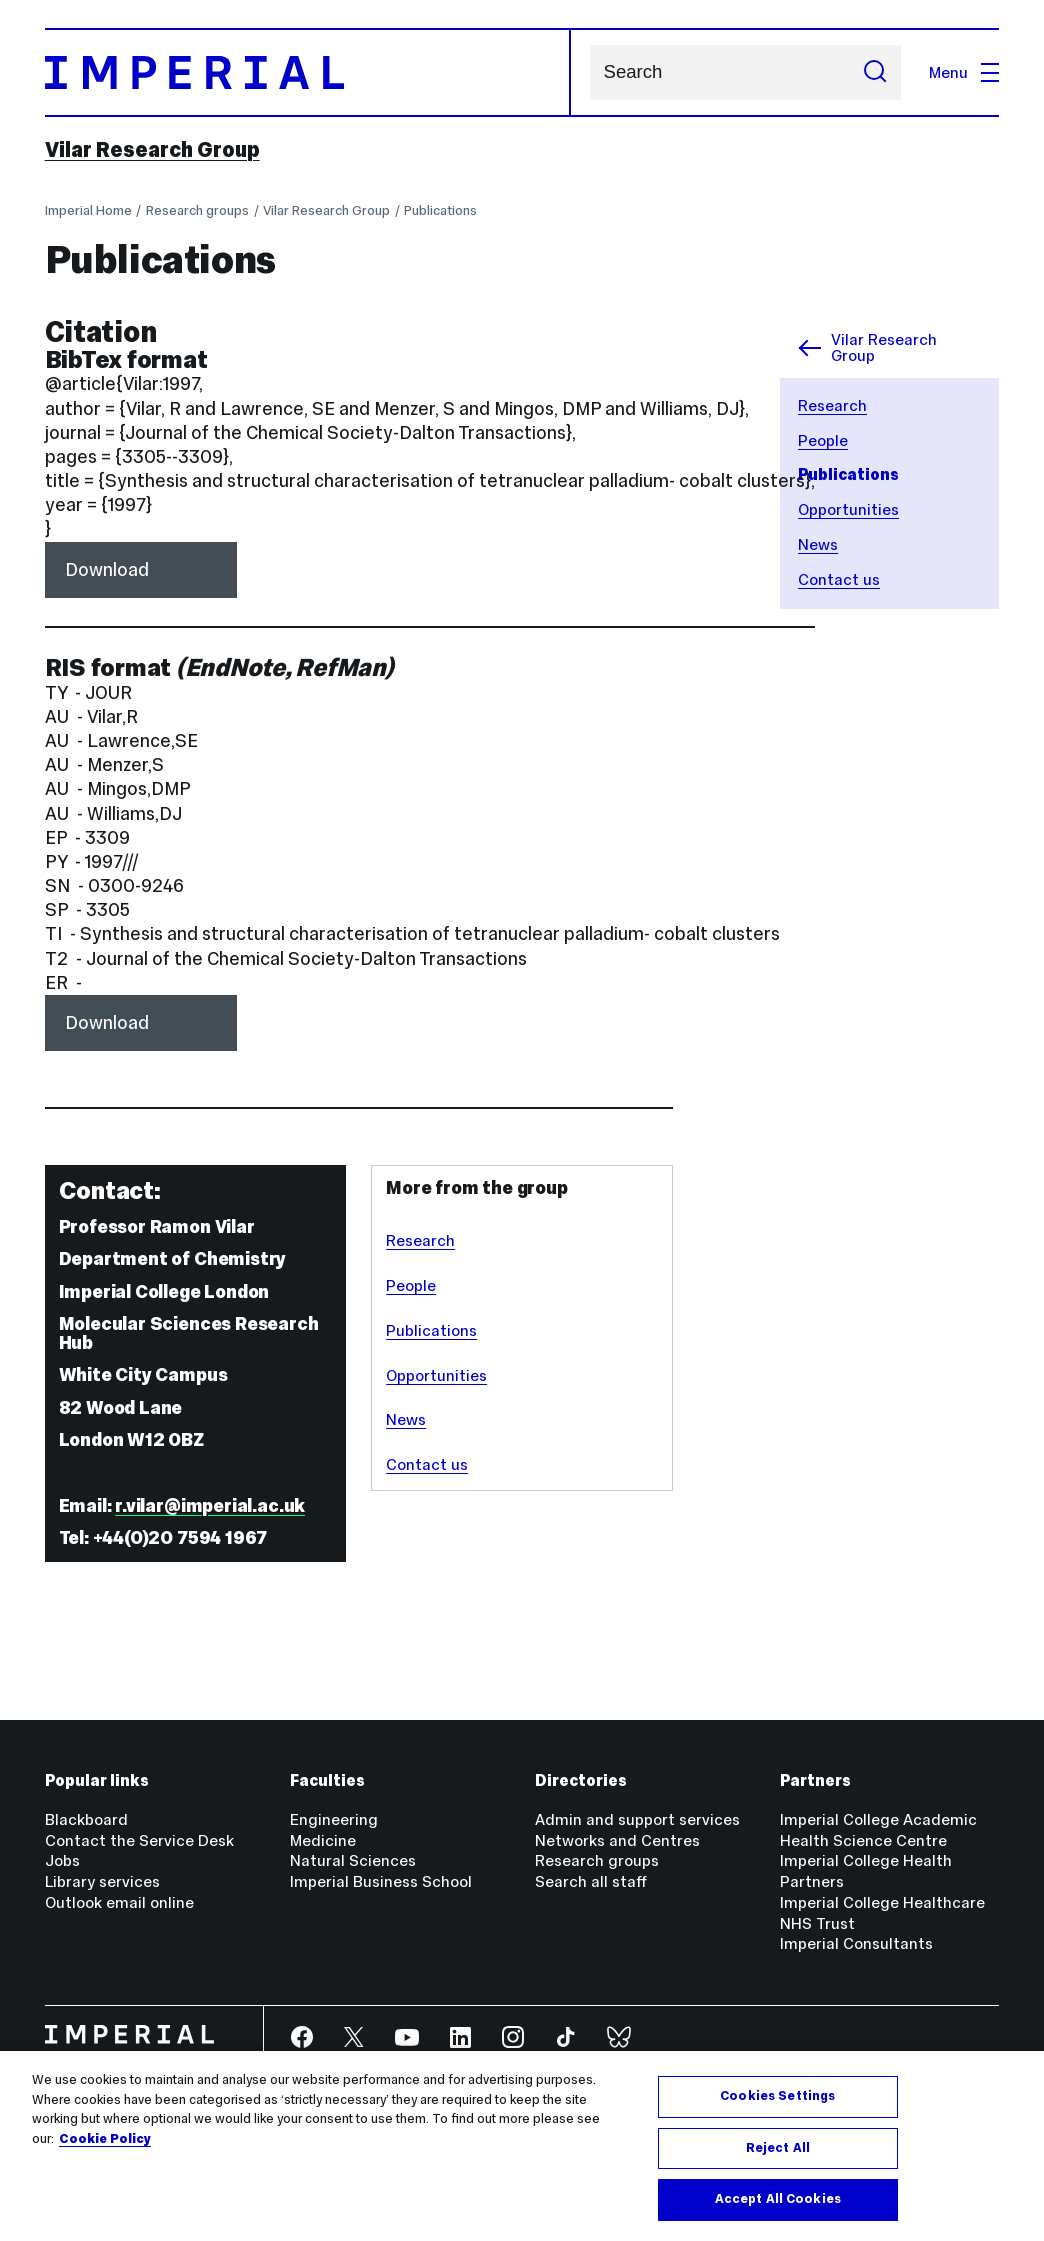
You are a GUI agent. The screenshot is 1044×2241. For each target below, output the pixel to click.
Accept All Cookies (778, 2199)
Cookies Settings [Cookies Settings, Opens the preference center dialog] (777, 2096)
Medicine (323, 1840)
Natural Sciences (353, 1860)
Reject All (778, 2148)
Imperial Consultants (856, 1943)
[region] (522, 2146)
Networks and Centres (617, 1840)
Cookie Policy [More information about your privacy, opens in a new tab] (105, 2139)
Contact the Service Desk (139, 1840)
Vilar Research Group (152, 149)
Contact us (839, 579)
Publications (440, 210)
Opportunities (848, 509)
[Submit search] (876, 72)
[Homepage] (308, 72)
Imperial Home (88, 210)
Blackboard (86, 1819)
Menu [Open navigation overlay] (964, 72)
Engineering (334, 1819)
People (823, 440)
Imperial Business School (381, 1881)
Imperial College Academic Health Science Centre (878, 1830)
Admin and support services (637, 1819)
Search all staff (591, 1881)
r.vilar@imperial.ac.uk (210, 1505)
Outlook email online (119, 1902)
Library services (102, 1881)
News (818, 544)
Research (832, 405)
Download (107, 569)
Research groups (197, 210)
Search (589, 72)
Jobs (62, 1860)
